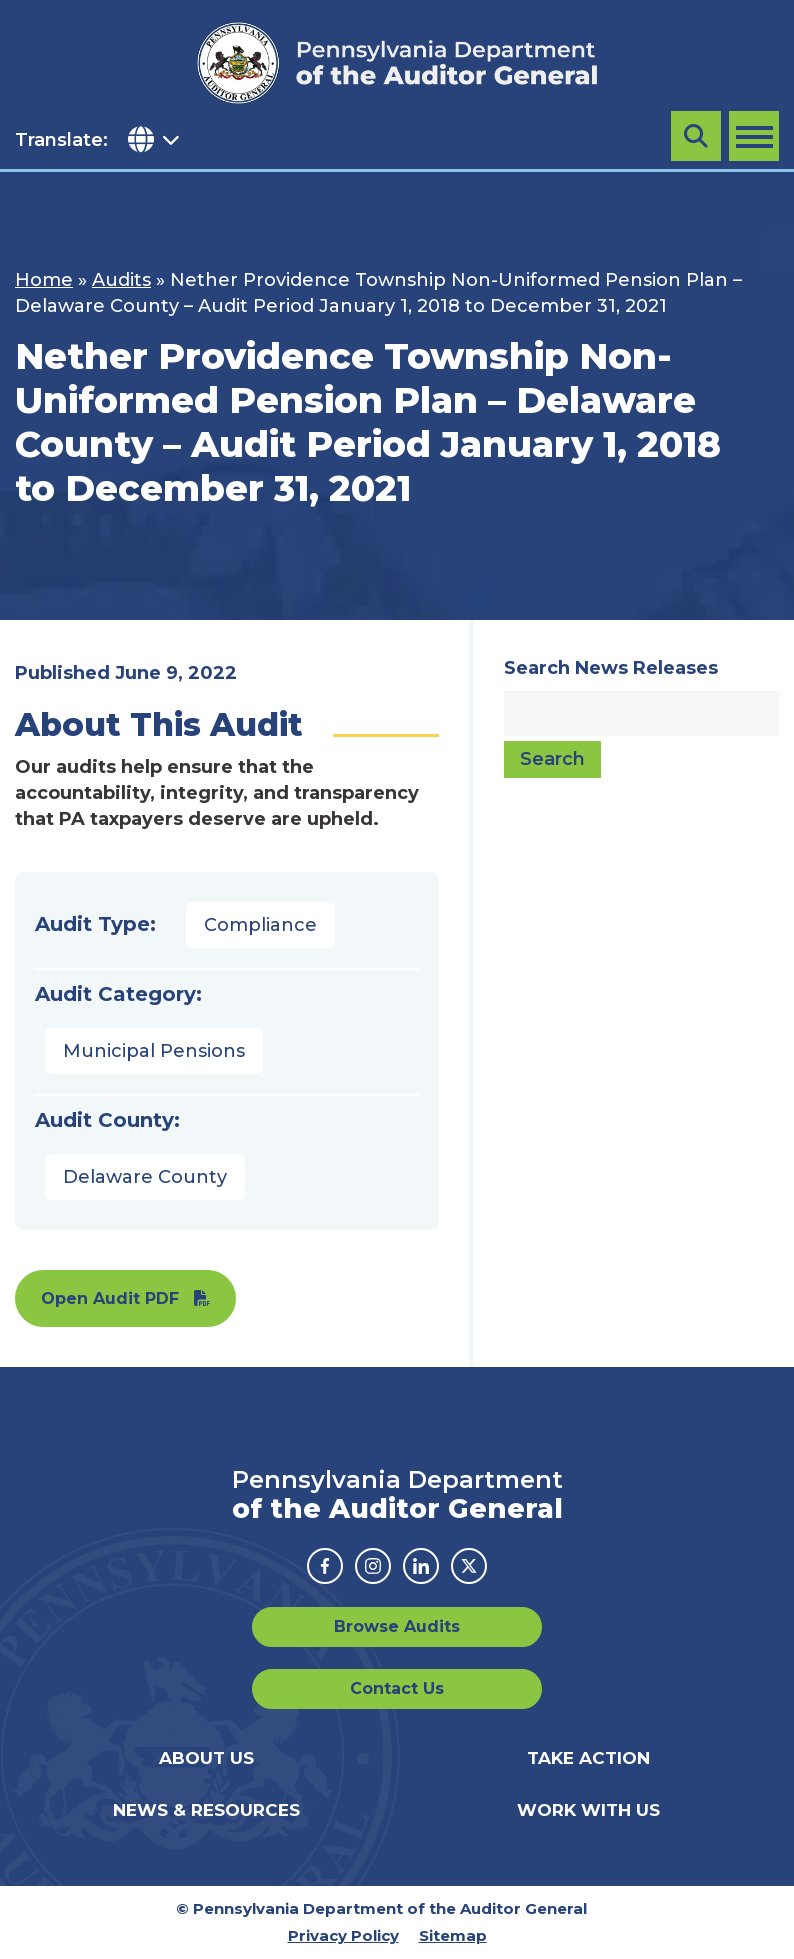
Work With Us (588, 1810)
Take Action (588, 1758)
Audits (121, 280)
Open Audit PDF (110, 1298)
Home (44, 280)
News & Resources (206, 1810)
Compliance (260, 925)
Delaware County (145, 1177)
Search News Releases (611, 668)
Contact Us (397, 1688)
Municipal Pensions (154, 1051)
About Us (206, 1758)
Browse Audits (397, 1626)
